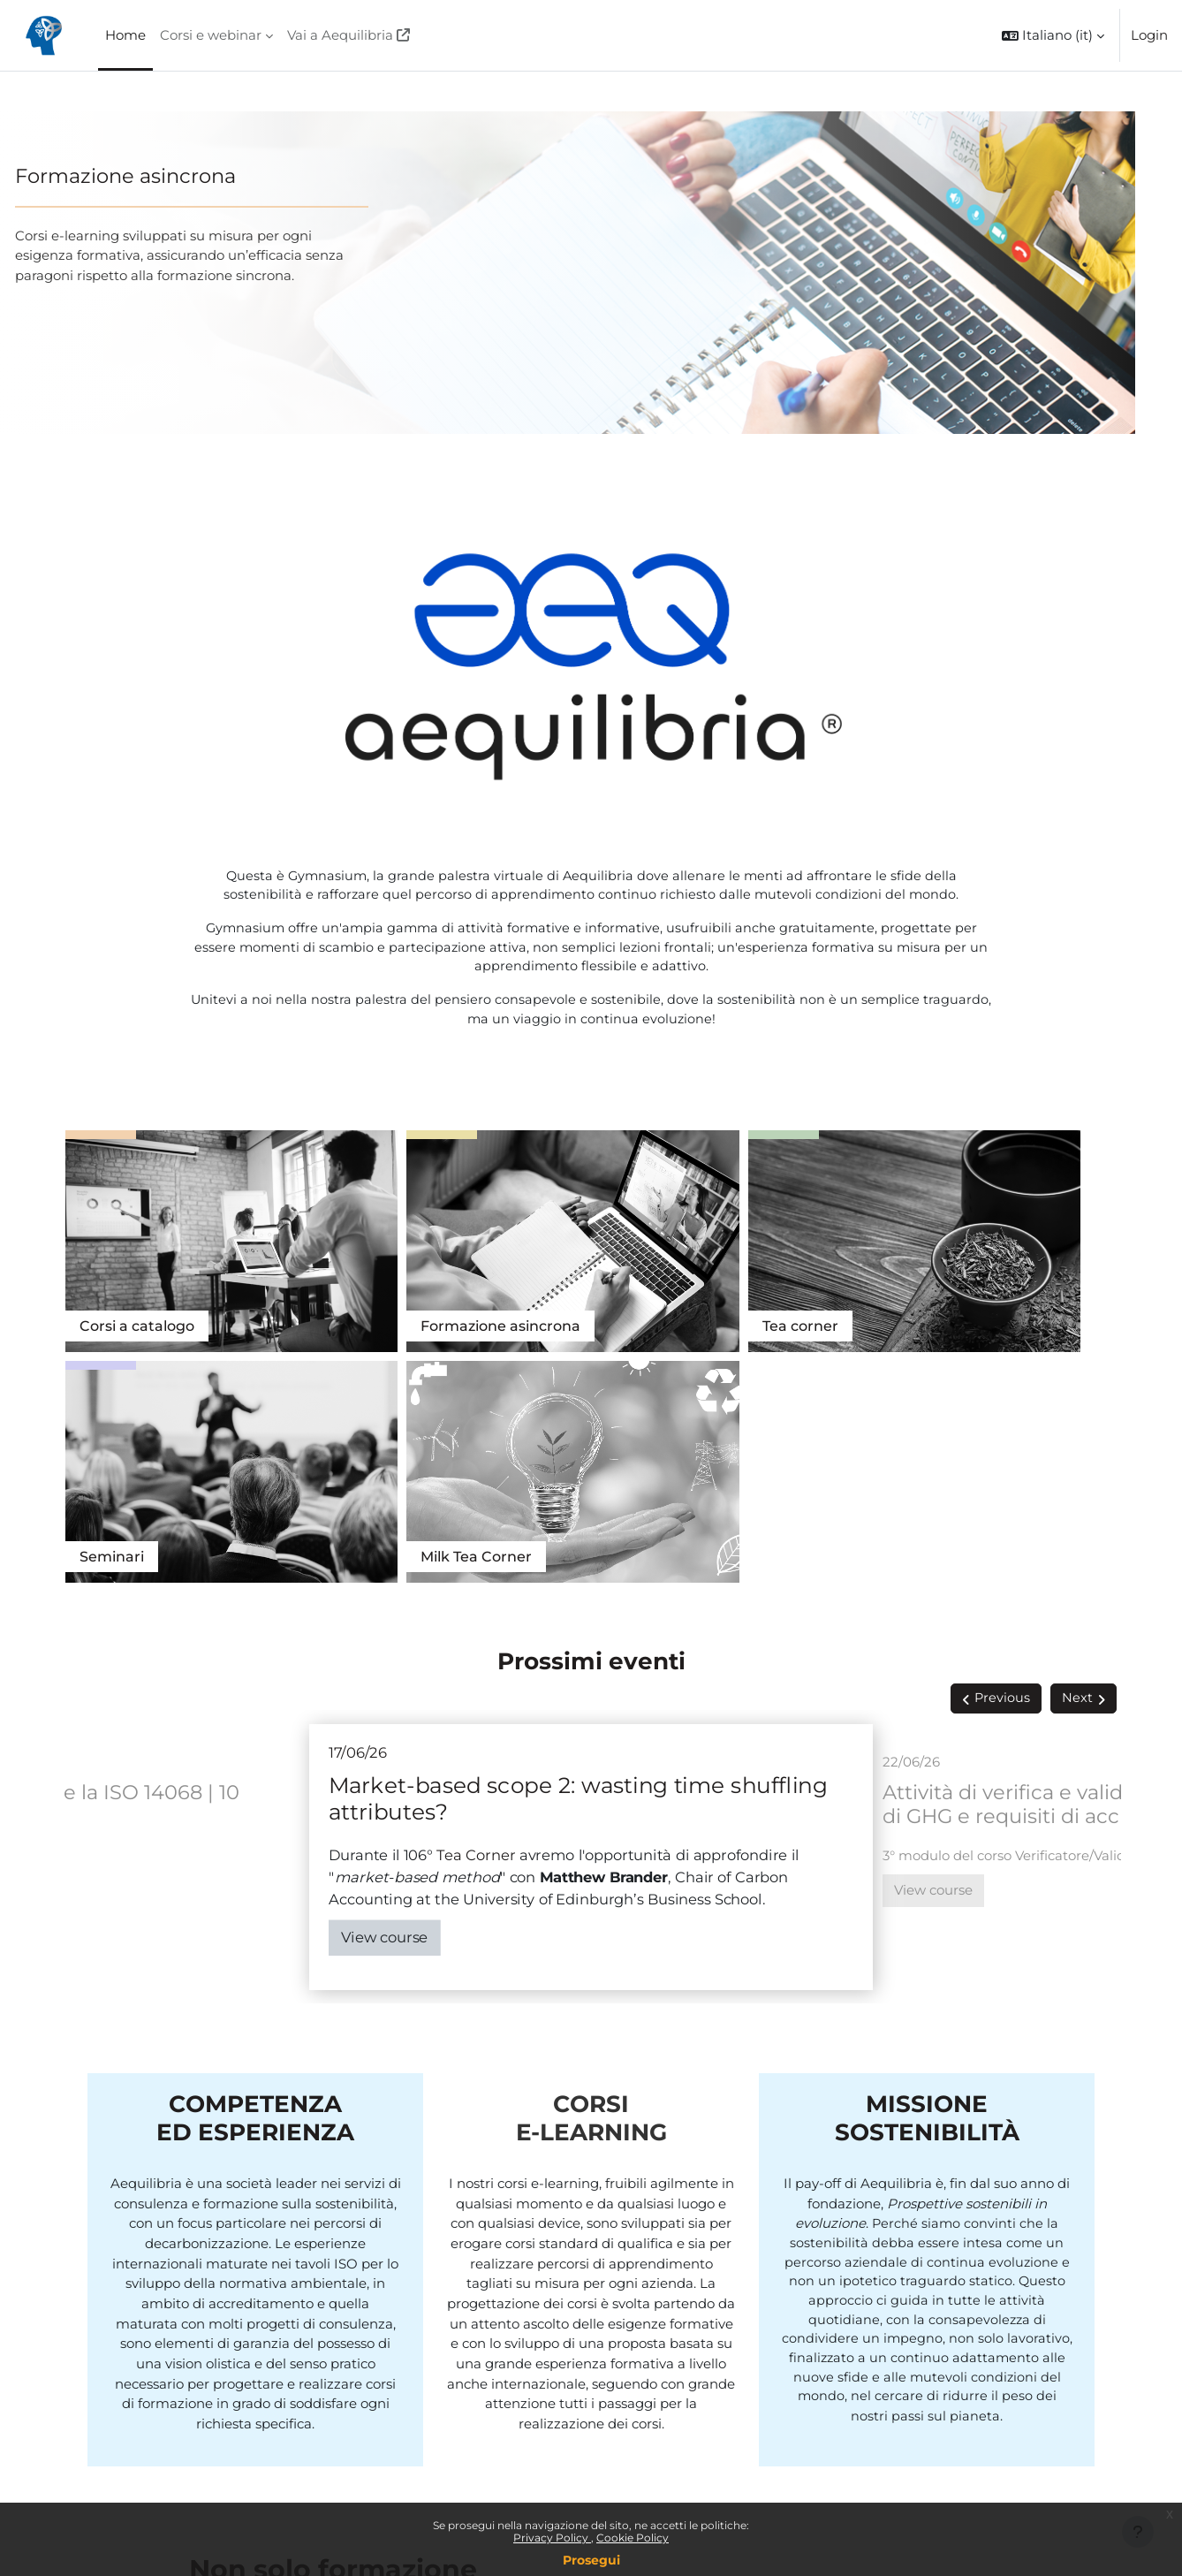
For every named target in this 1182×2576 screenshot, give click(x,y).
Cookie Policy (632, 2537)
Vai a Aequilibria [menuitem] (340, 35)
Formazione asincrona (167, 175)
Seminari (748, 1244)
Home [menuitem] (125, 35)
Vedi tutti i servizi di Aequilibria (302, 2348)
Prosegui (591, 2560)
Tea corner (542, 1244)
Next (1077, 1387)
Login (1149, 35)
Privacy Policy (552, 2537)
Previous (1002, 1387)
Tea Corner (999, 1244)
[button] (1053, 35)
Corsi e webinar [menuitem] (210, 35)
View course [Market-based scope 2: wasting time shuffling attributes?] (384, 1625)
